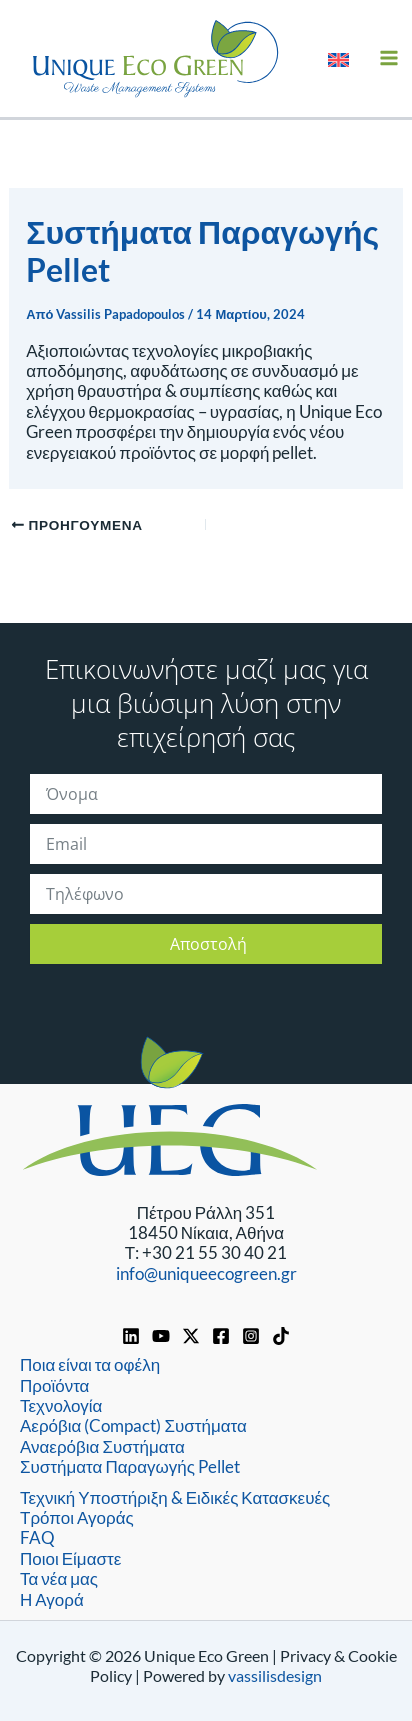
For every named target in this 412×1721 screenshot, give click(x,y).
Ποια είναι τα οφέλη (90, 1364)
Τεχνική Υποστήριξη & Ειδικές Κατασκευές (175, 1497)
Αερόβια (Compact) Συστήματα (133, 1425)
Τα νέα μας (59, 1578)
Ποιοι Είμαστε (70, 1558)
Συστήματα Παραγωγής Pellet (130, 1466)
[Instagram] (251, 1336)
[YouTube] (161, 1336)
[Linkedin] (131, 1336)
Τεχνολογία (61, 1405)
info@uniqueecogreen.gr (206, 1273)
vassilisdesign (275, 1675)
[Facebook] (221, 1336)
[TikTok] (281, 1336)
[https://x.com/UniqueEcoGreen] (191, 1336)
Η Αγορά (52, 1599)
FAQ (37, 1537)
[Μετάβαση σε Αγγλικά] (338, 58)
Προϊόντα (54, 1385)
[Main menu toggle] (390, 59)
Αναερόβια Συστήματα (102, 1446)
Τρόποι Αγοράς (77, 1517)
